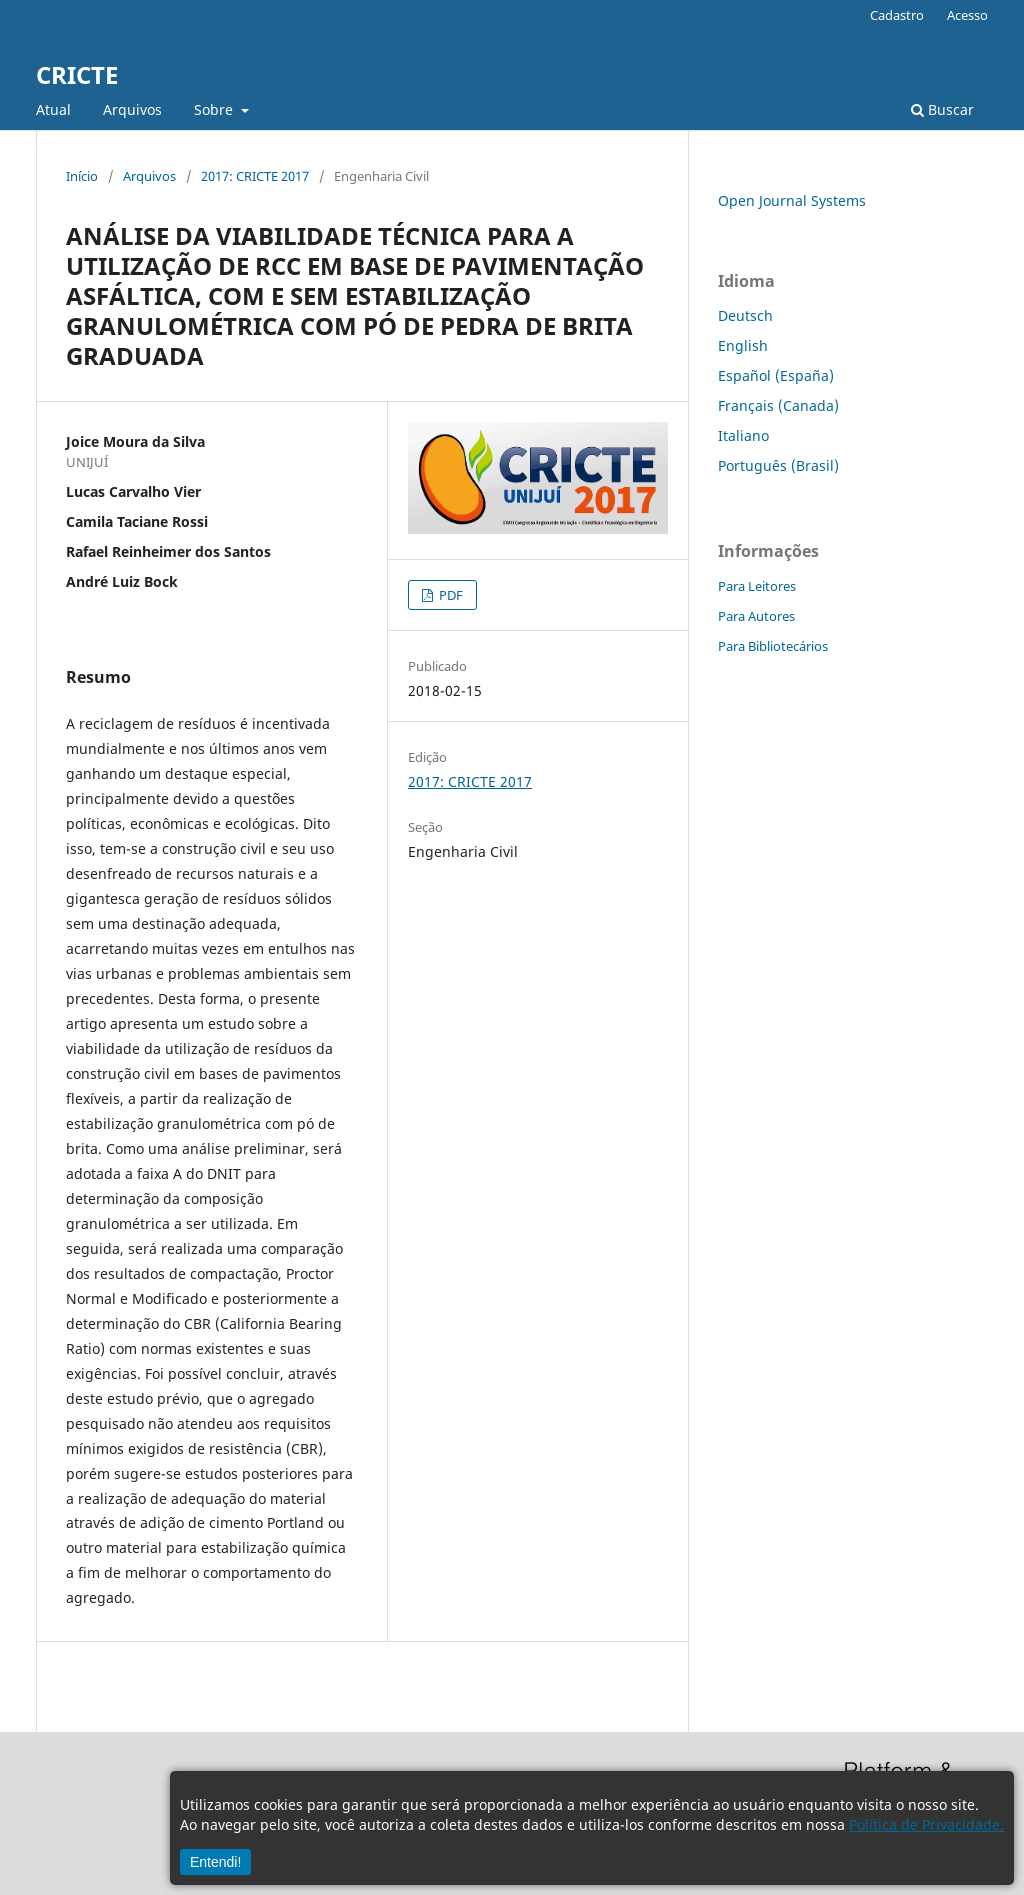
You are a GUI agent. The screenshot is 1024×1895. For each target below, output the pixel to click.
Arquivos (132, 109)
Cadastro (897, 15)
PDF (449, 595)
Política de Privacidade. (926, 1824)
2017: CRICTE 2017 (255, 176)
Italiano (743, 435)
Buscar (942, 109)
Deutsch (745, 315)
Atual (53, 109)
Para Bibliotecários (773, 646)
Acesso (967, 15)
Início (82, 176)
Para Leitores (757, 586)
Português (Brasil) (778, 465)
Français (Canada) (778, 405)
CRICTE (77, 74)
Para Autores (756, 616)
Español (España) (776, 375)
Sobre (215, 109)
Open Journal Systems (792, 200)
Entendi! (215, 1862)
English (743, 345)
